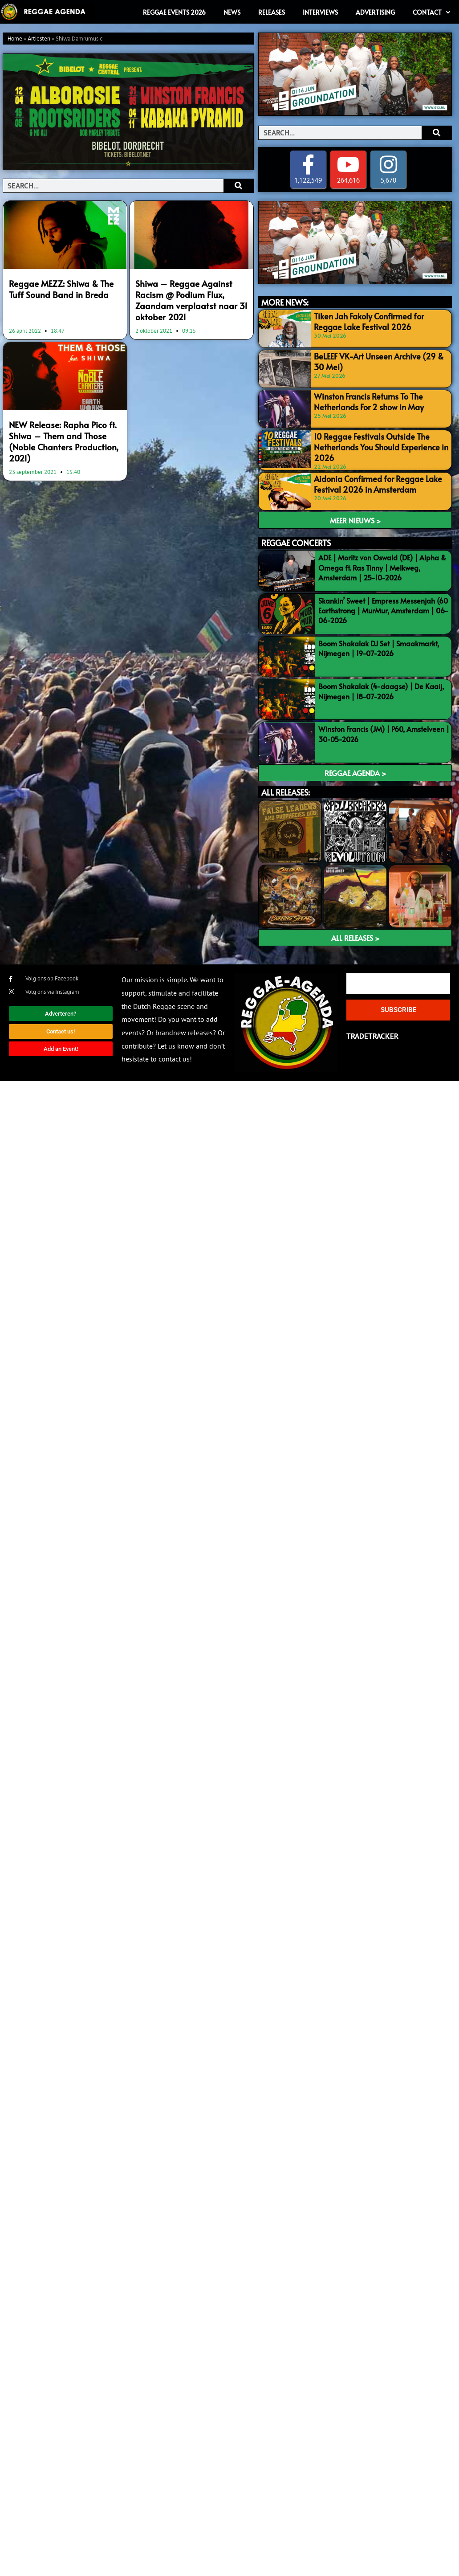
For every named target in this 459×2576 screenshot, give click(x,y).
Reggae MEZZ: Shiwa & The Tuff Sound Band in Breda (62, 288)
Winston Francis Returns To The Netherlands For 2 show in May (363, 400)
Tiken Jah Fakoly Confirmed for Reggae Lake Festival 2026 (377, 320)
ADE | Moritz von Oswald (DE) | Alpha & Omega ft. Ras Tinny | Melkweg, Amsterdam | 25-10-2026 (382, 565)
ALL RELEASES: (285, 790)
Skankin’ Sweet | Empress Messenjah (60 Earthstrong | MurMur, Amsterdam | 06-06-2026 (383, 608)
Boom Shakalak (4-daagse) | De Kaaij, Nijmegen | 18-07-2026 (381, 689)
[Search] (238, 185)
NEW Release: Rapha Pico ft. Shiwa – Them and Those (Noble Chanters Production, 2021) (64, 419)
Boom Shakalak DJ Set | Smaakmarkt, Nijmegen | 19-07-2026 (378, 646)
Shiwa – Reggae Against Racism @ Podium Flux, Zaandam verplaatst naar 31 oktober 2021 (190, 293)
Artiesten (39, 39)
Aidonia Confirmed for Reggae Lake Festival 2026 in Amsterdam (372, 480)
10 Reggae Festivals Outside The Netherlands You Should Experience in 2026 (374, 445)
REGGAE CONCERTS (296, 541)
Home (15, 39)
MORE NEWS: (285, 302)
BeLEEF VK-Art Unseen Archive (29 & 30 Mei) (377, 360)
